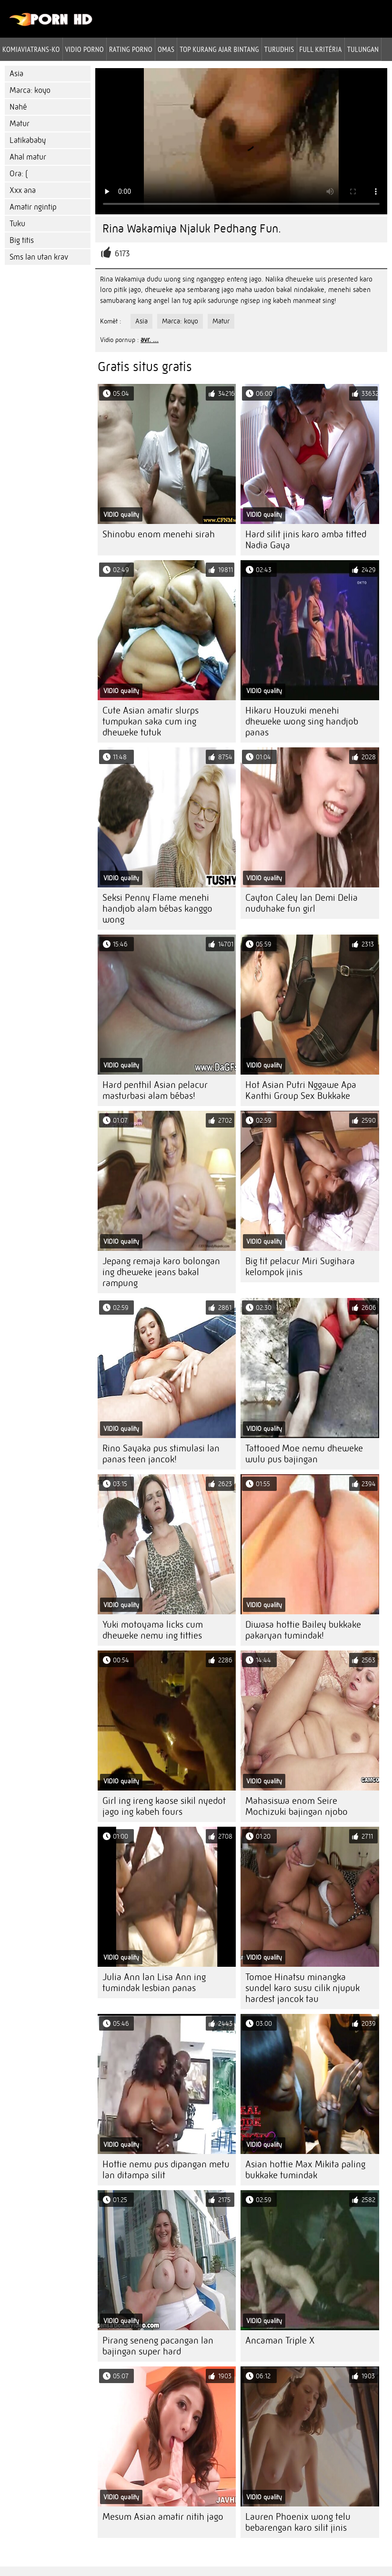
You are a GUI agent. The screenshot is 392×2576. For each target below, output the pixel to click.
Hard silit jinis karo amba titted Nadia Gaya (305, 540)
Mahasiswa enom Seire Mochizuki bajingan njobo (296, 1806)
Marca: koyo (30, 90)
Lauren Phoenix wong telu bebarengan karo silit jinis (298, 2522)
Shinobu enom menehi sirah (158, 534)
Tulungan (363, 49)
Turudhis (279, 49)
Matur (20, 123)
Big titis (22, 240)
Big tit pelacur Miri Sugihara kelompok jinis (300, 1267)
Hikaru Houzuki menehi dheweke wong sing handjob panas (301, 721)
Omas (166, 49)
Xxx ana (23, 190)
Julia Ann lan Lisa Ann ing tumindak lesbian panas (154, 1982)
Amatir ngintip (33, 206)
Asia (16, 73)
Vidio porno (84, 49)
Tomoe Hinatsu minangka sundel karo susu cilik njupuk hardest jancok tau (302, 1988)
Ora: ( (19, 173)
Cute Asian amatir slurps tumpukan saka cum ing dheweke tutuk (150, 721)
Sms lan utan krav (39, 257)
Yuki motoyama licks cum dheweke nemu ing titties (152, 1630)
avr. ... (150, 339)
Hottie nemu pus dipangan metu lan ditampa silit (166, 2170)
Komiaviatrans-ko (31, 49)
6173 (122, 253)
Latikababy (28, 140)
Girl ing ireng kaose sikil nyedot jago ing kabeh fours (164, 1806)
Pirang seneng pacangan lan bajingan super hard (157, 2346)
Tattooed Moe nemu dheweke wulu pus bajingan (304, 1454)
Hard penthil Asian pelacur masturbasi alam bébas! (155, 1090)
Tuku (17, 223)
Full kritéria (321, 49)
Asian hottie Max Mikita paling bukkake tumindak (305, 2170)
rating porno (130, 49)
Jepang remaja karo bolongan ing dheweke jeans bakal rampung (161, 1272)
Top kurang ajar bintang (219, 49)
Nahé (18, 106)
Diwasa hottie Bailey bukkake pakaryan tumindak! (303, 1630)
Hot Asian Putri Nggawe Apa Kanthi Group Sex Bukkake (300, 1090)
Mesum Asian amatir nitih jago (162, 2516)
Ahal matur (28, 156)
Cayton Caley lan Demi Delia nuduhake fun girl (301, 903)
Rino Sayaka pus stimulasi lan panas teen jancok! (161, 1454)
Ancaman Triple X (280, 2340)
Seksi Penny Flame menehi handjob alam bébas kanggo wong (157, 908)
